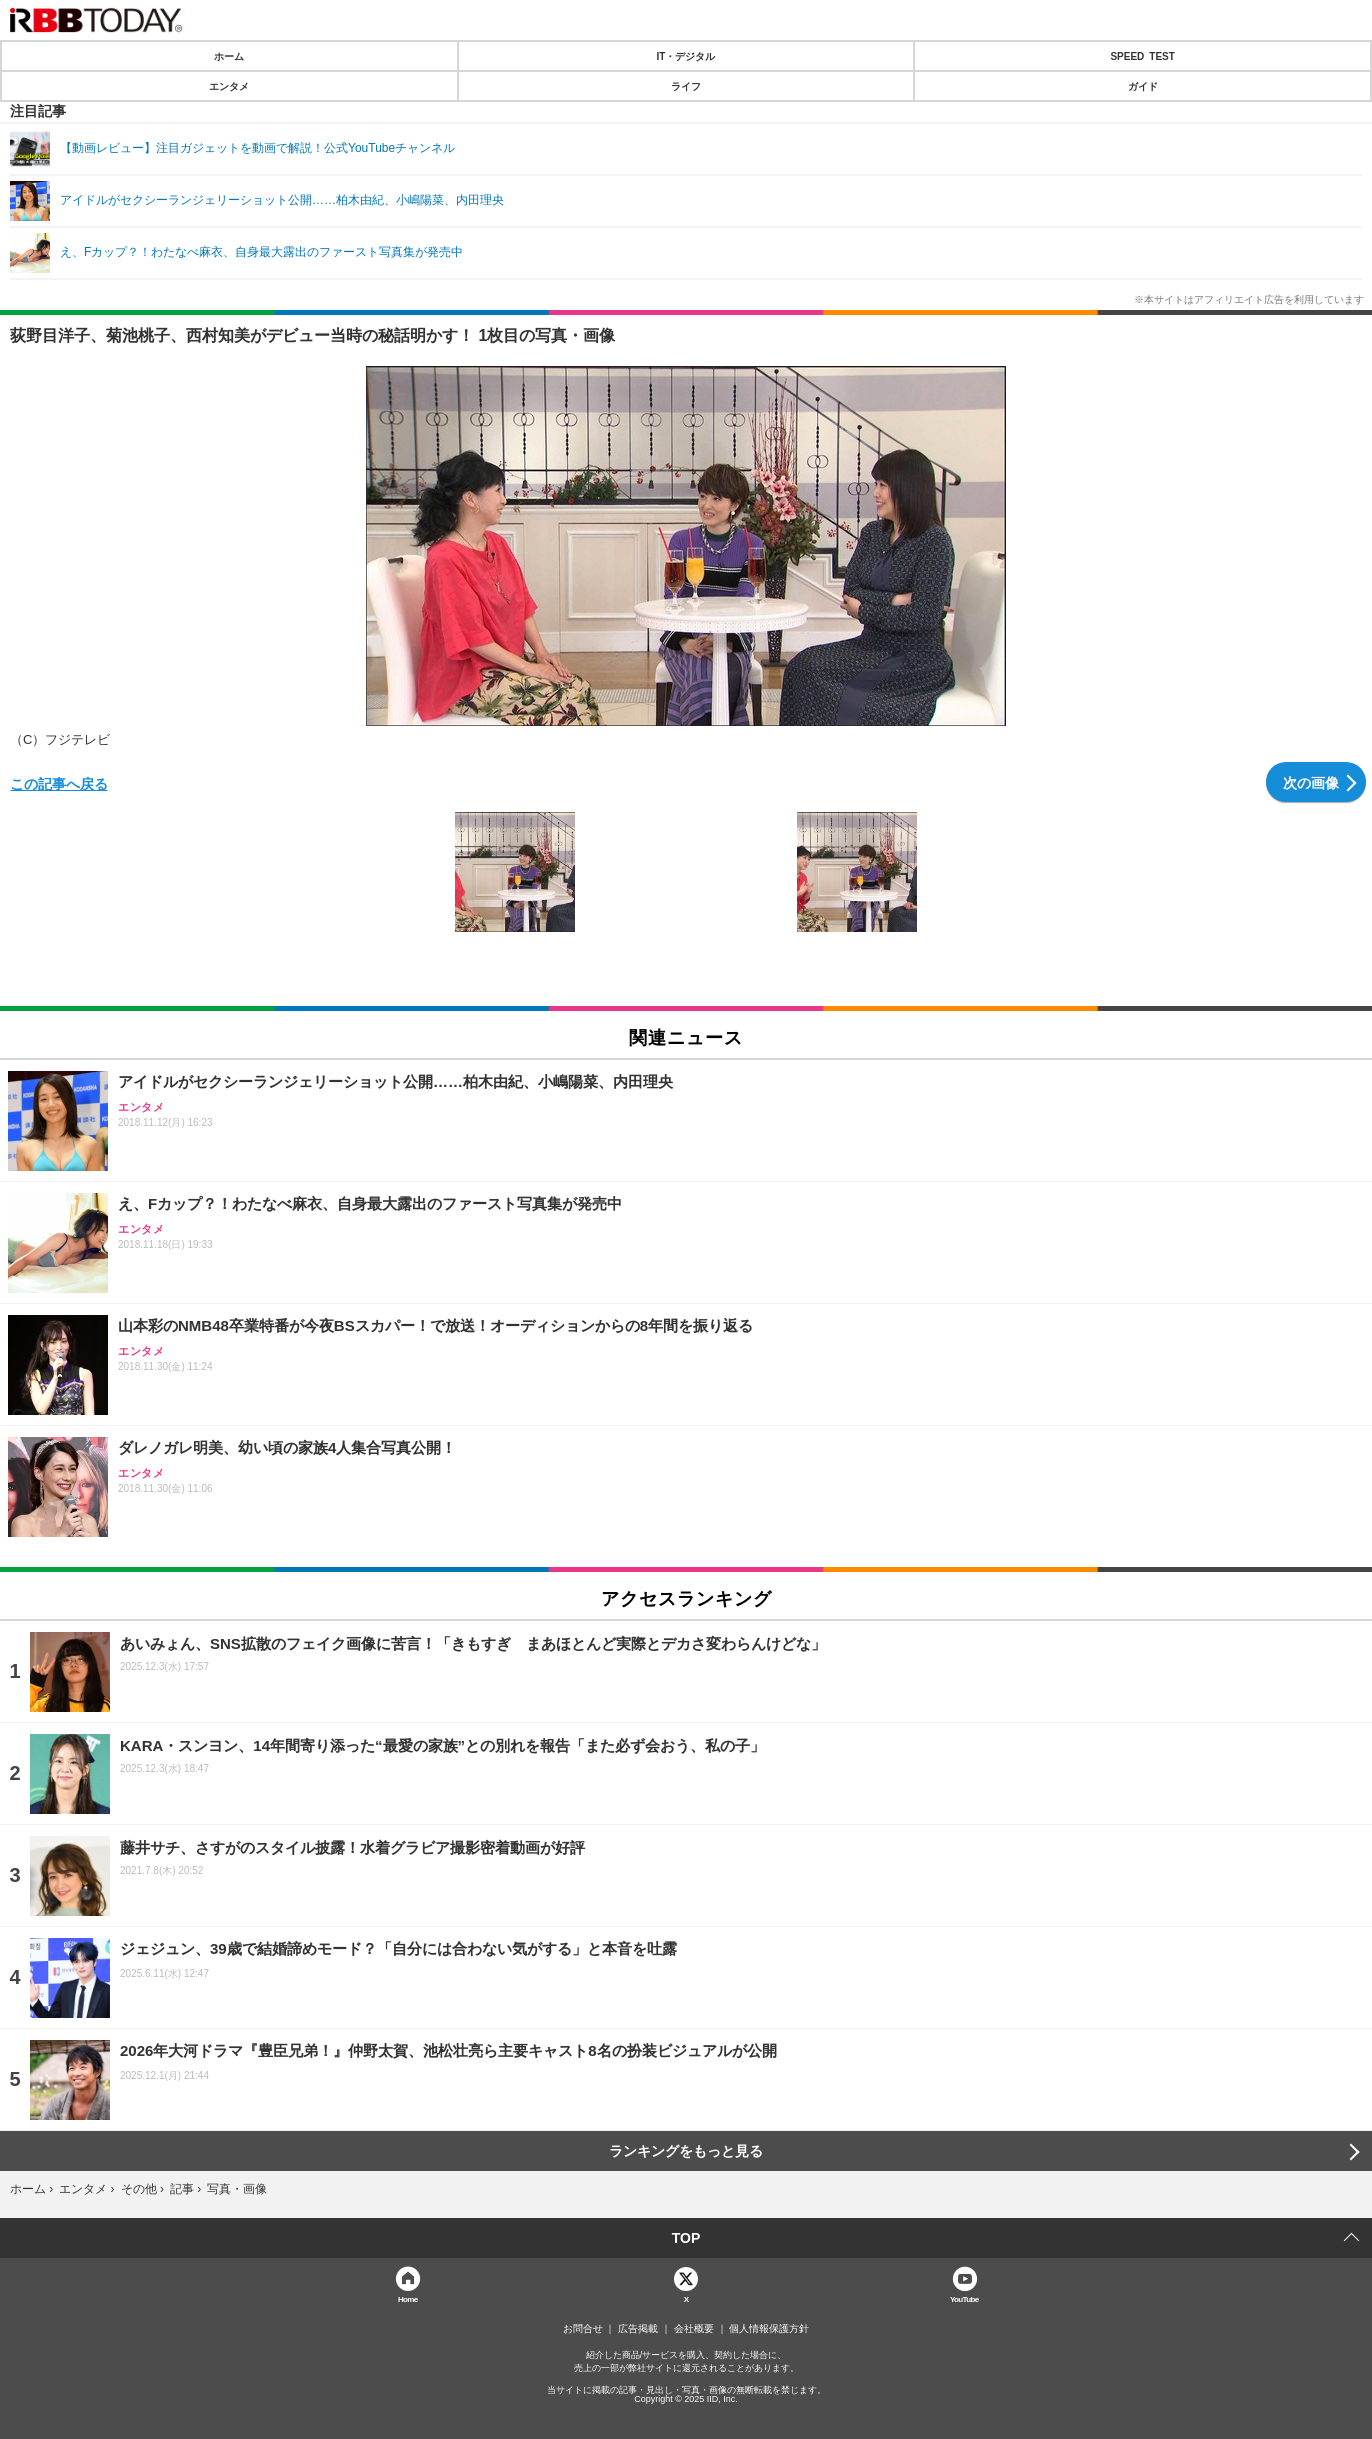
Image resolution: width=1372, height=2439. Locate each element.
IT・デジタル (686, 56)
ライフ (686, 86)
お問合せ (583, 2329)
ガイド (1143, 86)
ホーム (229, 56)
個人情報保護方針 (769, 2329)
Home (408, 2298)
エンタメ (229, 86)
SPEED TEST (1142, 56)
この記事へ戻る (59, 783)
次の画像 (1311, 782)
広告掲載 (638, 2329)
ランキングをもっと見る (686, 2151)
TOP (686, 2238)
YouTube (964, 2298)
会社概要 (694, 2329)
